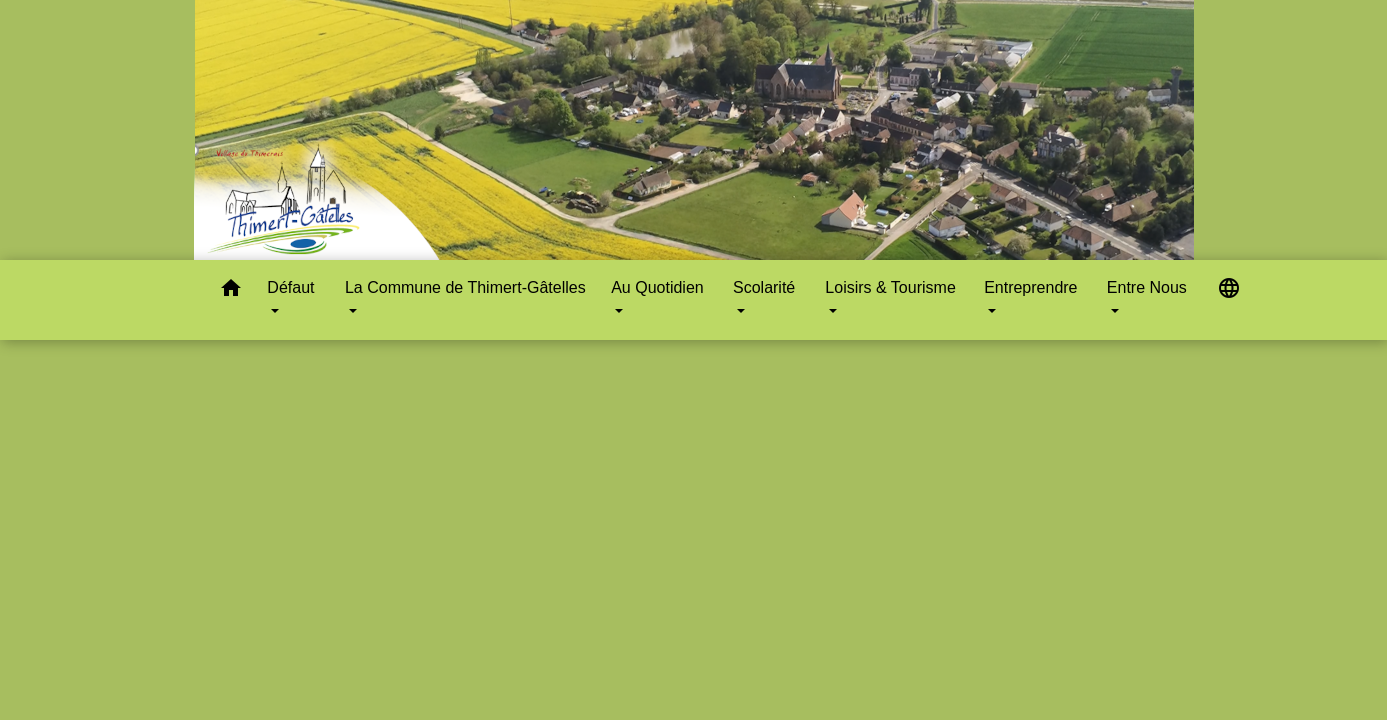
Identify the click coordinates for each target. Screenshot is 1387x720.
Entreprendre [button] (1030, 287)
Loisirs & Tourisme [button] (890, 287)
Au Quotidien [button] (657, 287)
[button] (231, 291)
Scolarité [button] (764, 287)
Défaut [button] (290, 287)
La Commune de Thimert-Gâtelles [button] (465, 287)
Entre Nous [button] (1147, 287)
